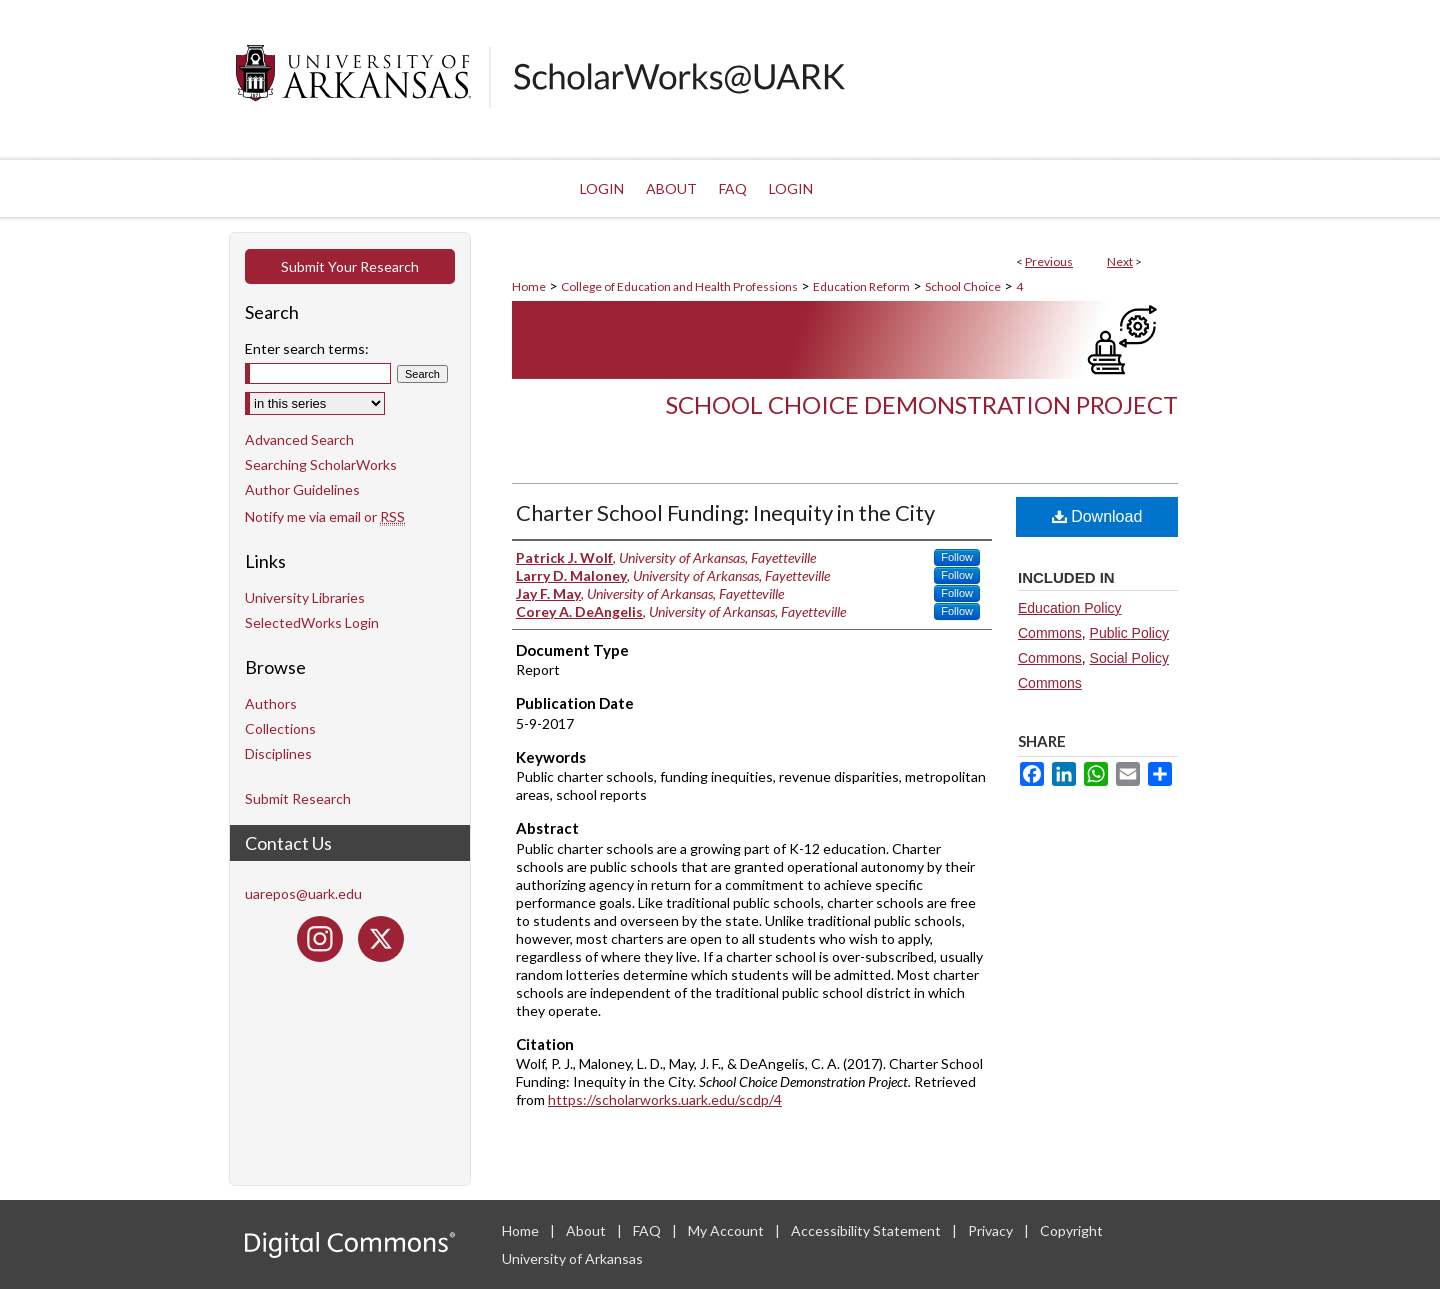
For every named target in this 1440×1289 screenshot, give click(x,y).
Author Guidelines (302, 489)
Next (1120, 261)
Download (1097, 516)
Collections (280, 728)
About (587, 1230)
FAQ (648, 1230)
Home (529, 286)
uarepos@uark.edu (303, 893)
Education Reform (861, 286)
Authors (271, 703)
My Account (727, 1230)
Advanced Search (299, 439)
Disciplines (278, 753)
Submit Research (298, 798)
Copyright (1071, 1230)
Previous (1049, 261)
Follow (957, 557)
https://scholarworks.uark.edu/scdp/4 (665, 1099)
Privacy (992, 1230)
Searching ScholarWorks (321, 464)
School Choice (963, 286)
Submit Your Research (350, 266)
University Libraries (305, 597)
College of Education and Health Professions (679, 286)
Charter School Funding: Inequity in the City (725, 512)
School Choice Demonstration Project (922, 404)
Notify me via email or (325, 516)
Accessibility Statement (867, 1230)
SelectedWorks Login (312, 622)
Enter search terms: (307, 348)
